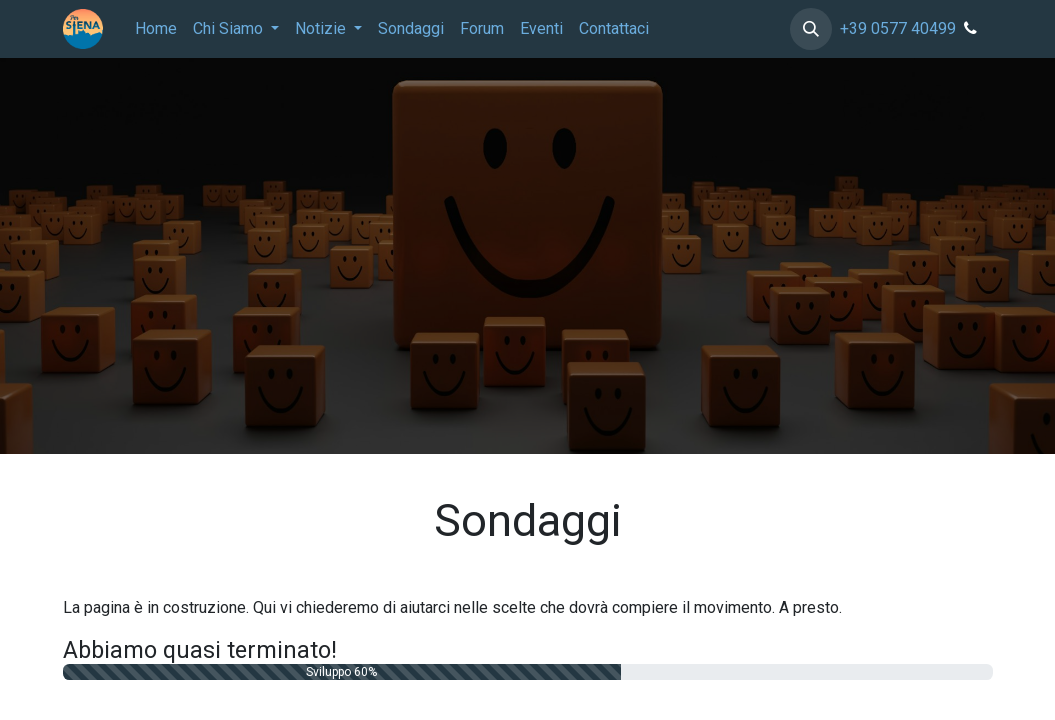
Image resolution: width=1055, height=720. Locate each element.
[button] (811, 29)
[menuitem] (156, 29)
